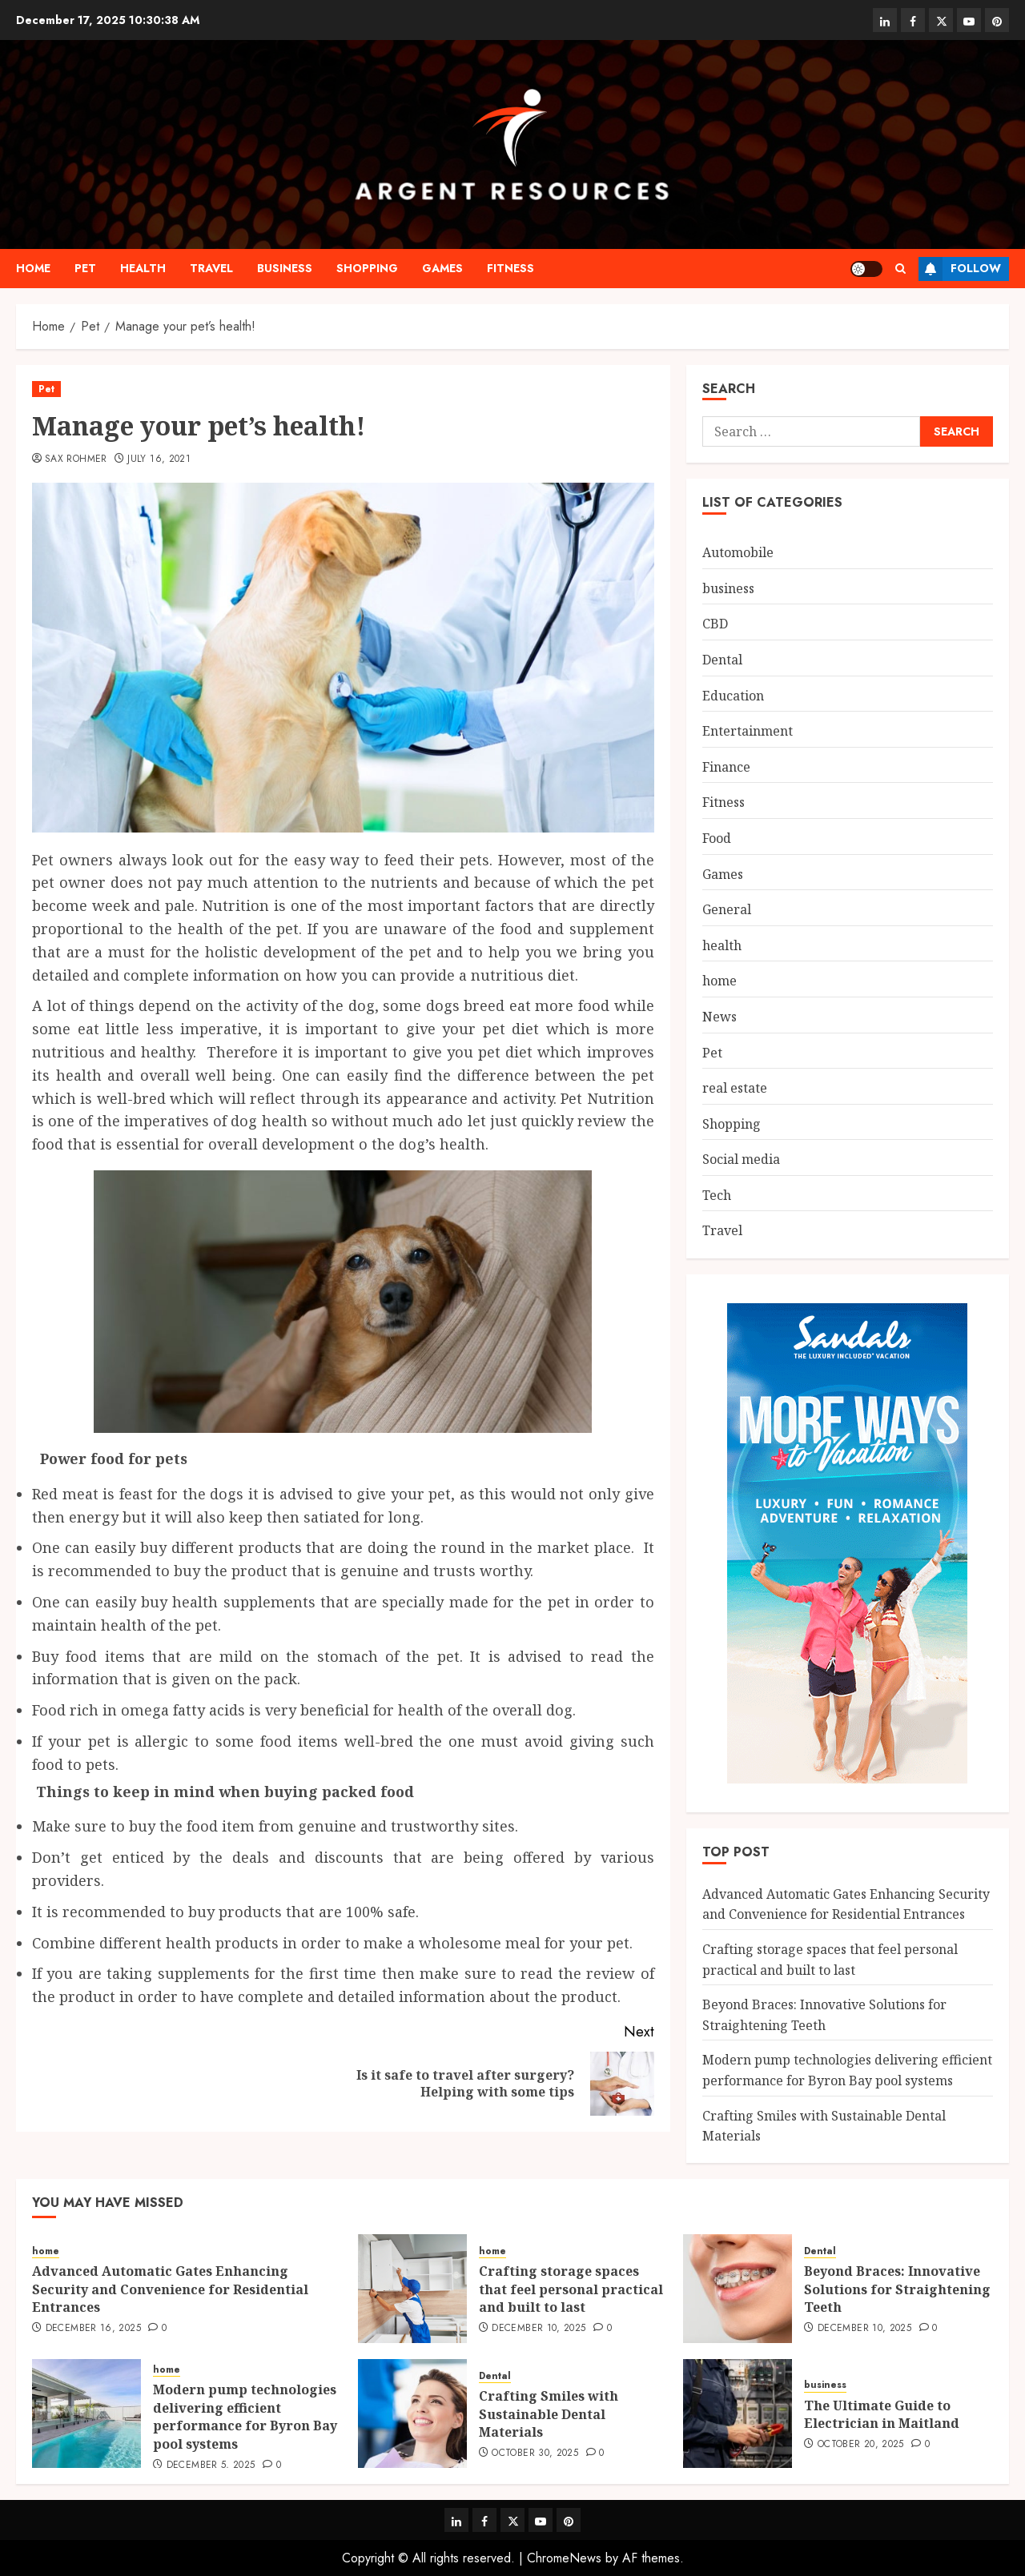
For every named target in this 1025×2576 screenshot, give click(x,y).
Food (716, 838)
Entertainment (747, 731)
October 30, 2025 (535, 2453)
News (719, 1016)
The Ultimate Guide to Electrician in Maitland (881, 2414)
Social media (741, 1159)
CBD (715, 623)
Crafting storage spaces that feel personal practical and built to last (571, 2289)
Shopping (367, 268)
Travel (211, 268)
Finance (726, 767)
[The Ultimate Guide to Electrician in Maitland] (737, 2413)
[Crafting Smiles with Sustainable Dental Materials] (412, 2413)
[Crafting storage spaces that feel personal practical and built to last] (412, 2288)
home (33, 268)
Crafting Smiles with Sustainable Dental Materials (548, 2414)
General (726, 909)
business (284, 268)
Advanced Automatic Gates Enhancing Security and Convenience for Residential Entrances (846, 1904)
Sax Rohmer (76, 459)
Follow (959, 269)
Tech (716, 1195)
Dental (722, 659)
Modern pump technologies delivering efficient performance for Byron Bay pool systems (245, 2416)
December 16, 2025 (93, 2328)
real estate (734, 1088)
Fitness (510, 268)
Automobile (738, 552)
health (143, 268)
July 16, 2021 (159, 459)
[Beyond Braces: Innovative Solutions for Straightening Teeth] (737, 2288)
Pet (85, 268)
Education (733, 695)
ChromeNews (564, 2558)
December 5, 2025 (211, 2465)
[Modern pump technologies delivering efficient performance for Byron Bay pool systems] (86, 2413)
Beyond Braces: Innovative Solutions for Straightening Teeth (897, 2289)
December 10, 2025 (538, 2328)
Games (442, 268)
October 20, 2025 (861, 2444)
